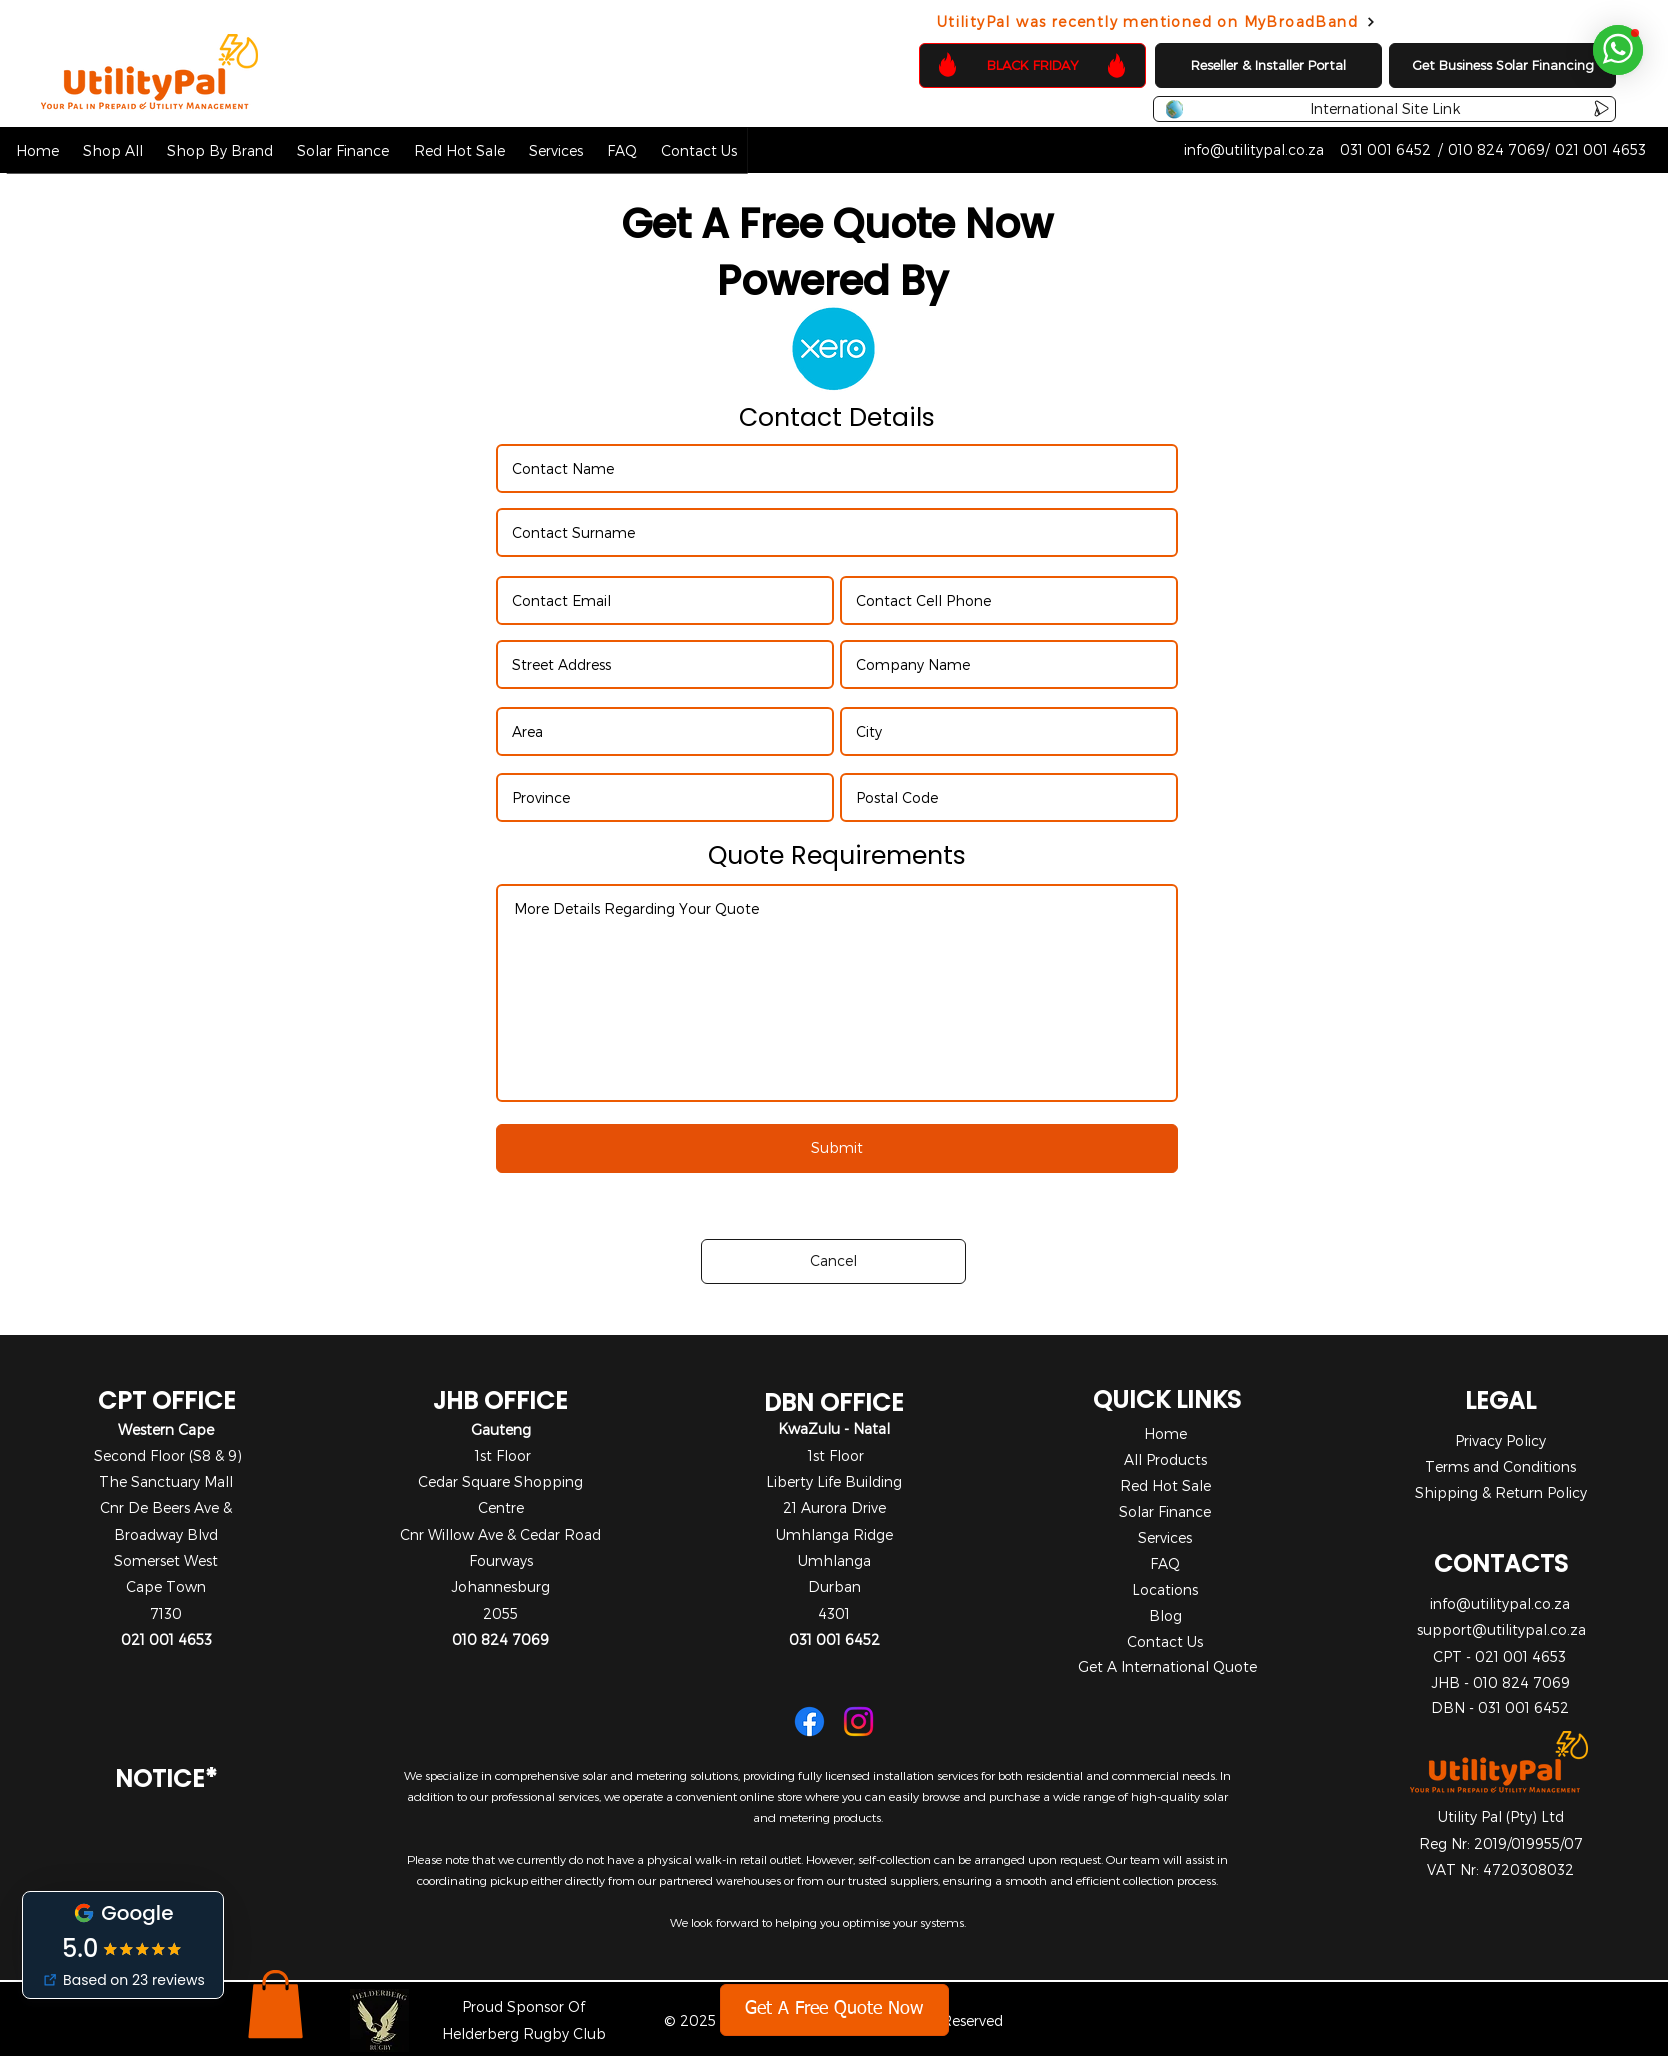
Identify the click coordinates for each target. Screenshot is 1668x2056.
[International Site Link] (1384, 109)
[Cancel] (833, 1261)
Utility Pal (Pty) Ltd (1501, 1816)
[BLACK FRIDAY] (1032, 65)
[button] (113, 150)
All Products (1165, 1459)
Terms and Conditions (1500, 1466)
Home (1165, 1433)
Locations (1165, 1589)
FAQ (1165, 1563)
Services (1165, 1537)
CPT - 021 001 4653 (1499, 1656)
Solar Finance (1165, 1511)
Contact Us (1165, 1641)
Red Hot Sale (1165, 1485)
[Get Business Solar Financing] (1502, 65)
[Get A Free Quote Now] (834, 2010)
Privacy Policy (1500, 1440)
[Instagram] (858, 1721)
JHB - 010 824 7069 (1500, 1682)
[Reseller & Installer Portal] (1268, 65)
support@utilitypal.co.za (1501, 1629)
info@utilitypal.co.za (1500, 1603)
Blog (1165, 1615)
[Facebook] (809, 1721)
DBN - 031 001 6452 (1500, 1707)
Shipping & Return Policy (1501, 1492)
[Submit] (837, 1148)
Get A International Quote (1167, 1666)
